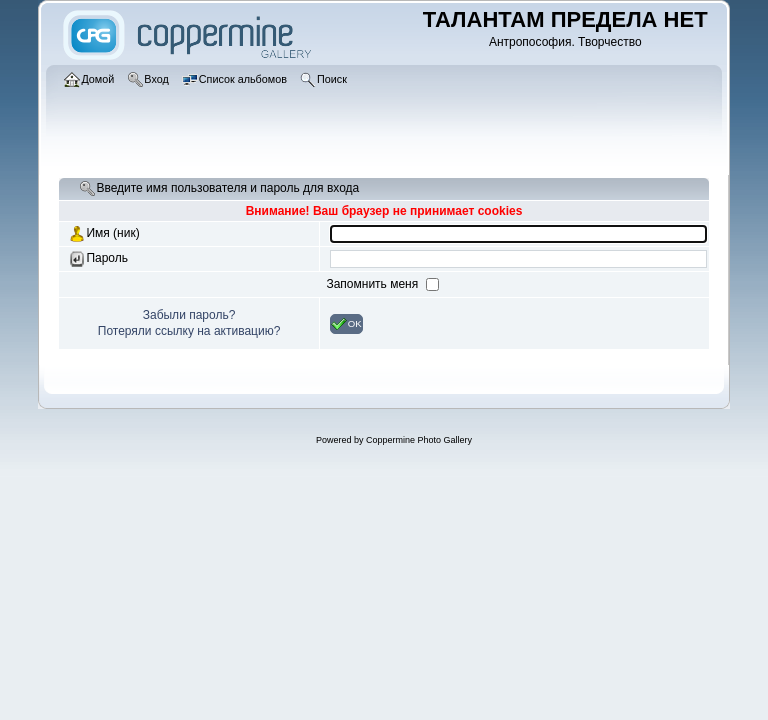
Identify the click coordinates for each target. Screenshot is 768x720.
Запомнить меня (373, 284)
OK (346, 324)
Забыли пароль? (189, 315)
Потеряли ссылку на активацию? (189, 331)
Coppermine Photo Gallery (419, 440)
